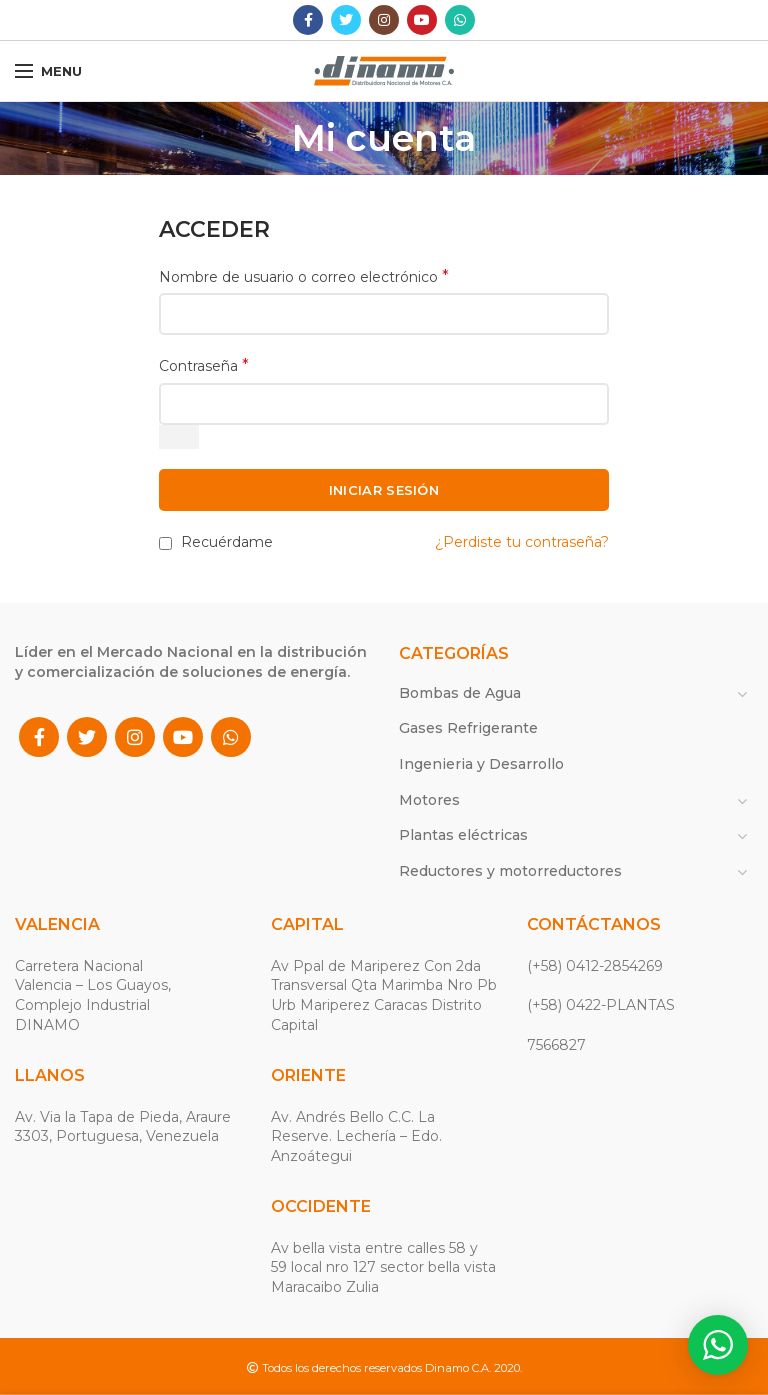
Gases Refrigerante (468, 728)
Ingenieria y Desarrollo (481, 764)
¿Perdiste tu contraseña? (522, 542)
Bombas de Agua (460, 693)
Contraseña (204, 365)
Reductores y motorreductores (510, 871)
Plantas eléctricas (463, 835)
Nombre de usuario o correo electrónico (304, 276)
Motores (429, 800)
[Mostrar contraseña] (179, 437)
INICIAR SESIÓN (384, 490)
